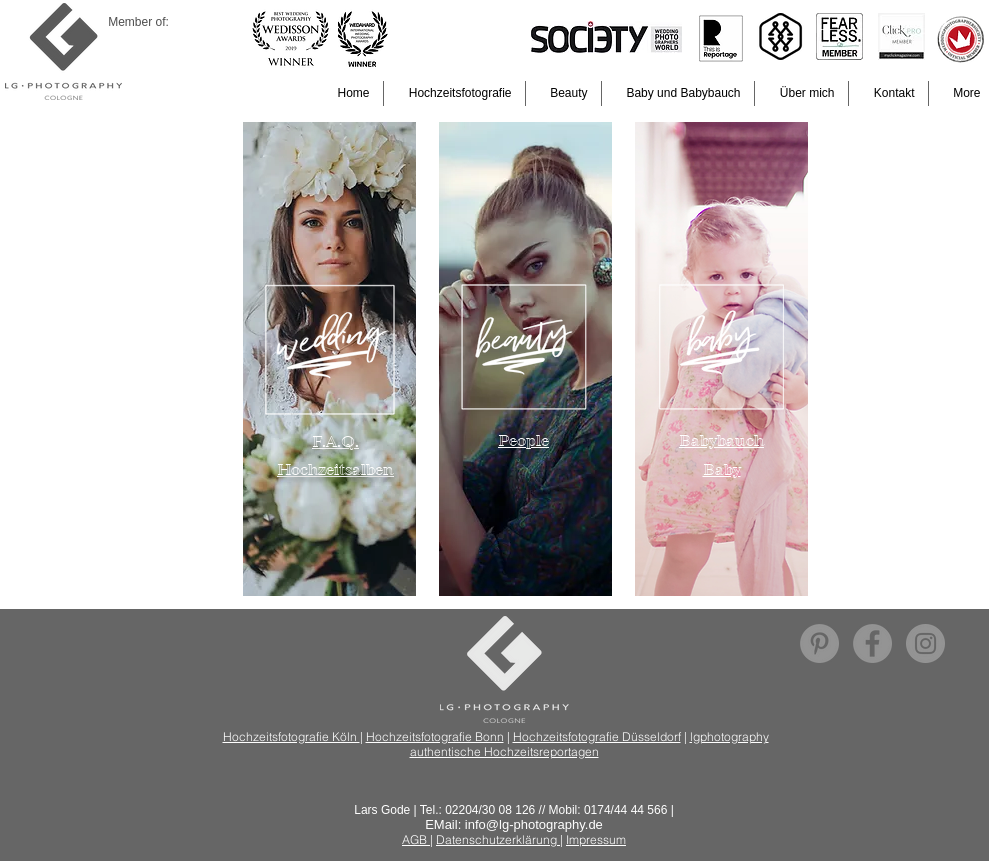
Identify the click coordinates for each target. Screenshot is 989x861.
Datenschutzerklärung (498, 839)
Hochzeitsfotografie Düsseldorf (597, 736)
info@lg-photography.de (534, 824)
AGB (416, 839)
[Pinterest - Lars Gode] (819, 643)
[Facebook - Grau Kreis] (872, 643)
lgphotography (729, 736)
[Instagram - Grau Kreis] (925, 643)
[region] (329, 359)
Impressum (596, 839)
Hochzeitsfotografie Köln (291, 736)
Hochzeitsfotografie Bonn (435, 736)
